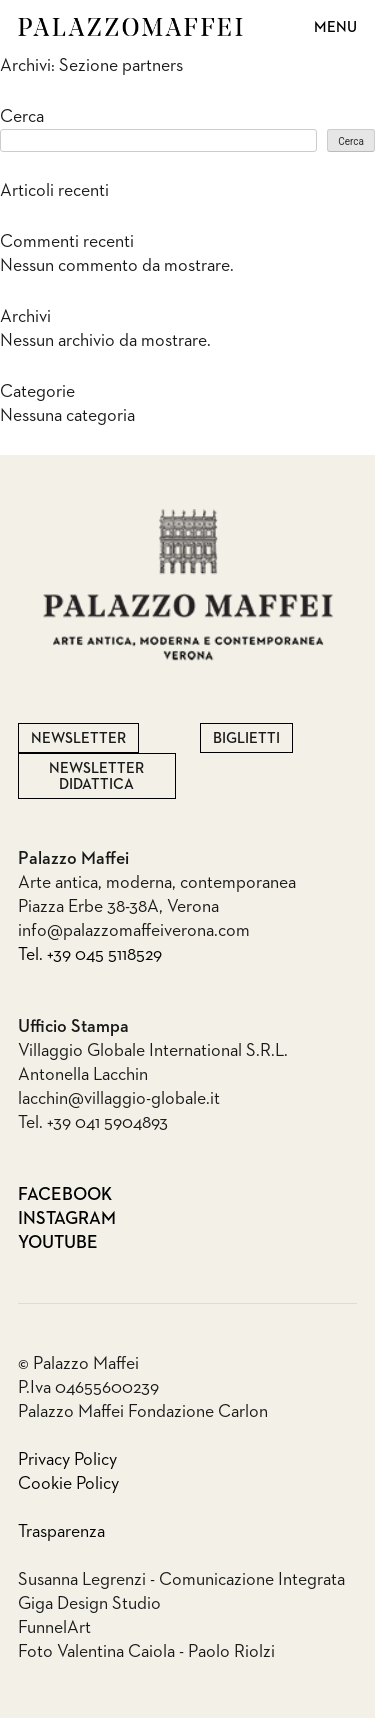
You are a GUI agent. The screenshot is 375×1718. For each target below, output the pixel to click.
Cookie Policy (68, 1484)
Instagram (36, 1219)
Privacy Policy (67, 1460)
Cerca (22, 117)
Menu (335, 27)
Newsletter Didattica (96, 776)
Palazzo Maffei (130, 27)
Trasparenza (61, 1532)
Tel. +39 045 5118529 (90, 955)
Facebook (36, 1195)
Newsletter (78, 738)
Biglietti (246, 738)
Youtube (36, 1243)
